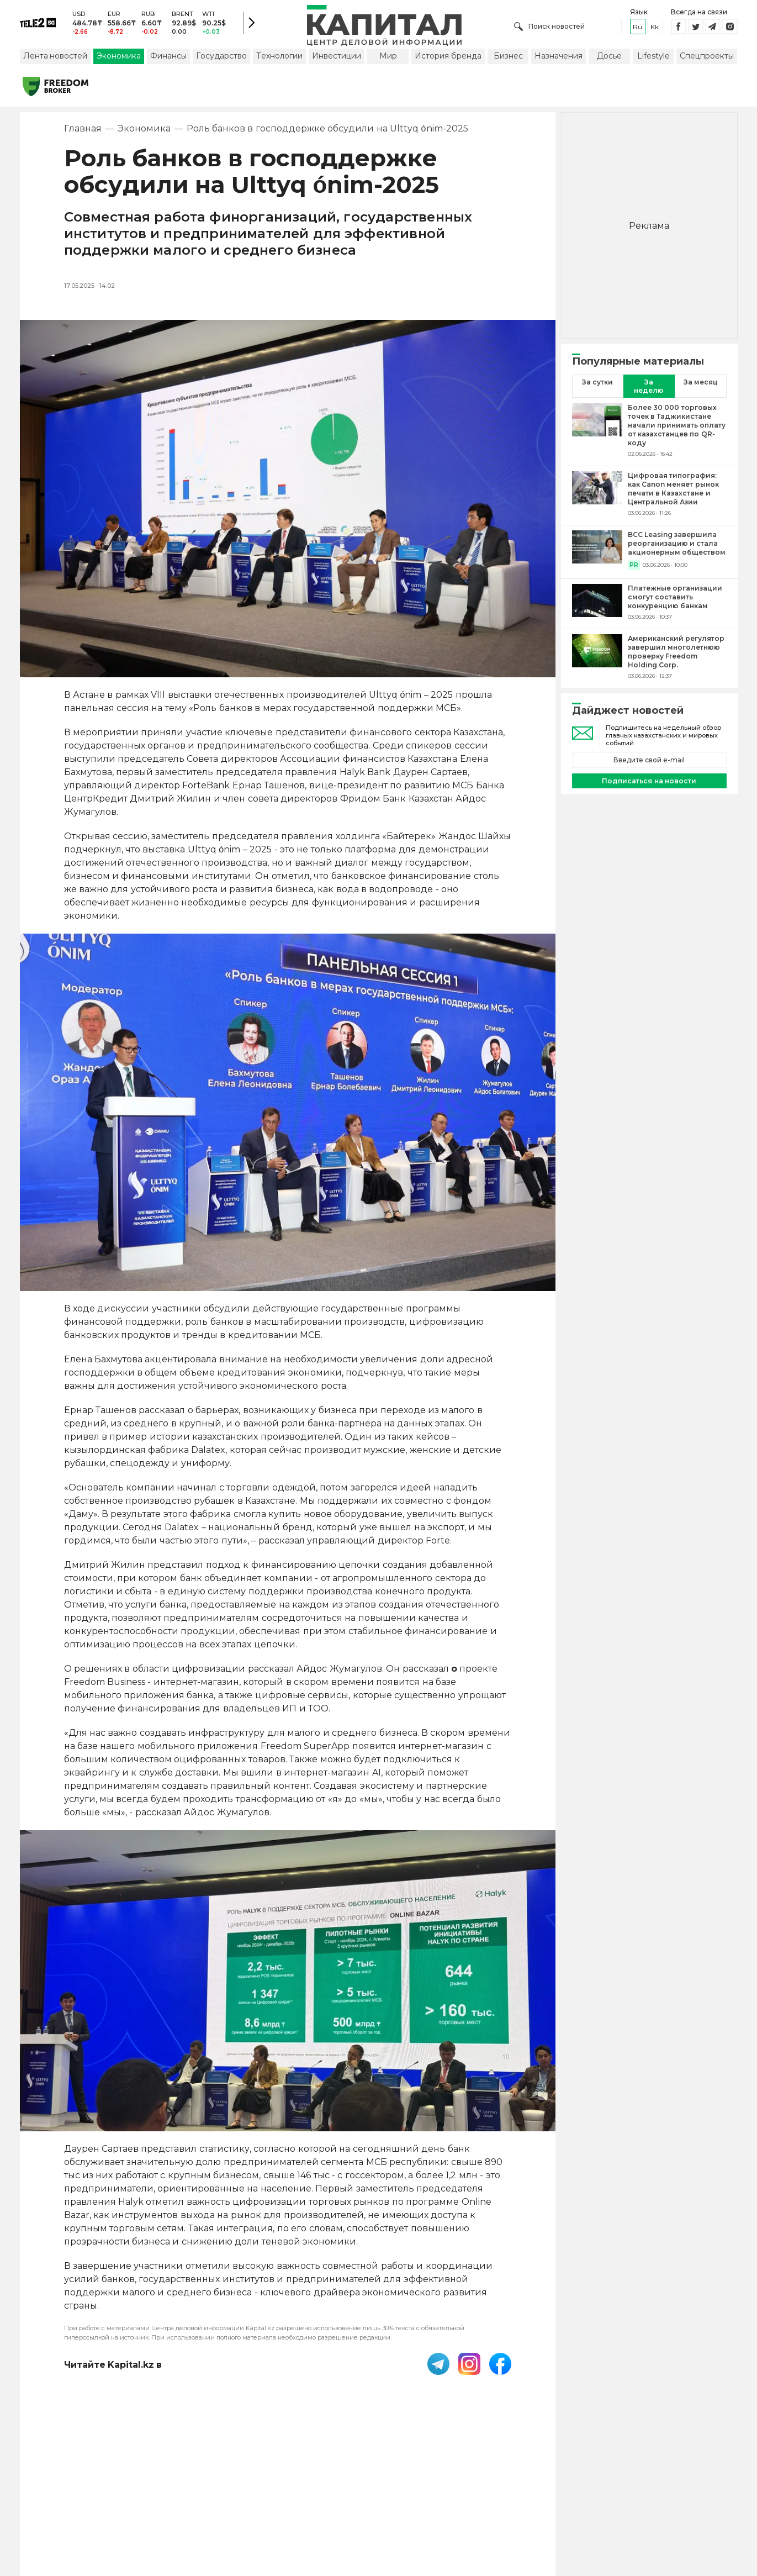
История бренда (448, 57)
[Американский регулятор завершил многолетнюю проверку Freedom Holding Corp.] (597, 658)
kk (654, 27)
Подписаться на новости (649, 782)
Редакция (548, 2504)
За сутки (597, 383)
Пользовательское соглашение (288, 2504)
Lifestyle (653, 57)
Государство (221, 57)
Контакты (388, 2504)
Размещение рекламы (468, 2504)
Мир (388, 57)
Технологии (279, 57)
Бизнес (508, 57)
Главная (83, 129)
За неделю (649, 387)
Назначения (558, 57)
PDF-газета (184, 2504)
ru (637, 27)
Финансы (168, 57)
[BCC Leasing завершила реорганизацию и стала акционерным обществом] (597, 551)
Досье (609, 57)
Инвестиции (336, 57)
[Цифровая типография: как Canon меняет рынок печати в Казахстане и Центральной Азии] (597, 495)
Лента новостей (55, 57)
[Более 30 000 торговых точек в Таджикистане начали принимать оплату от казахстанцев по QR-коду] (597, 431)
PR (633, 566)
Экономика (119, 57)
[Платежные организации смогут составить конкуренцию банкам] (597, 603)
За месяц (701, 383)
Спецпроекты (707, 57)
